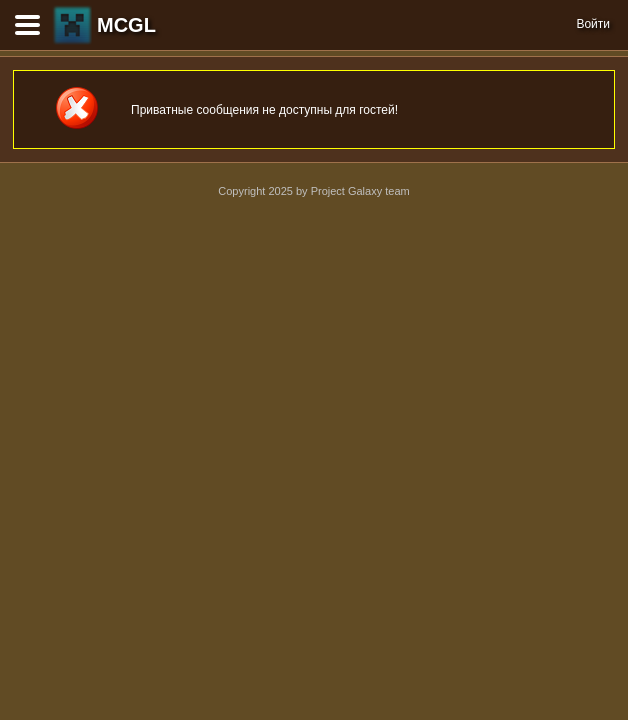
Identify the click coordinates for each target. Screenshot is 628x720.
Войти (593, 24)
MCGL (126, 25)
